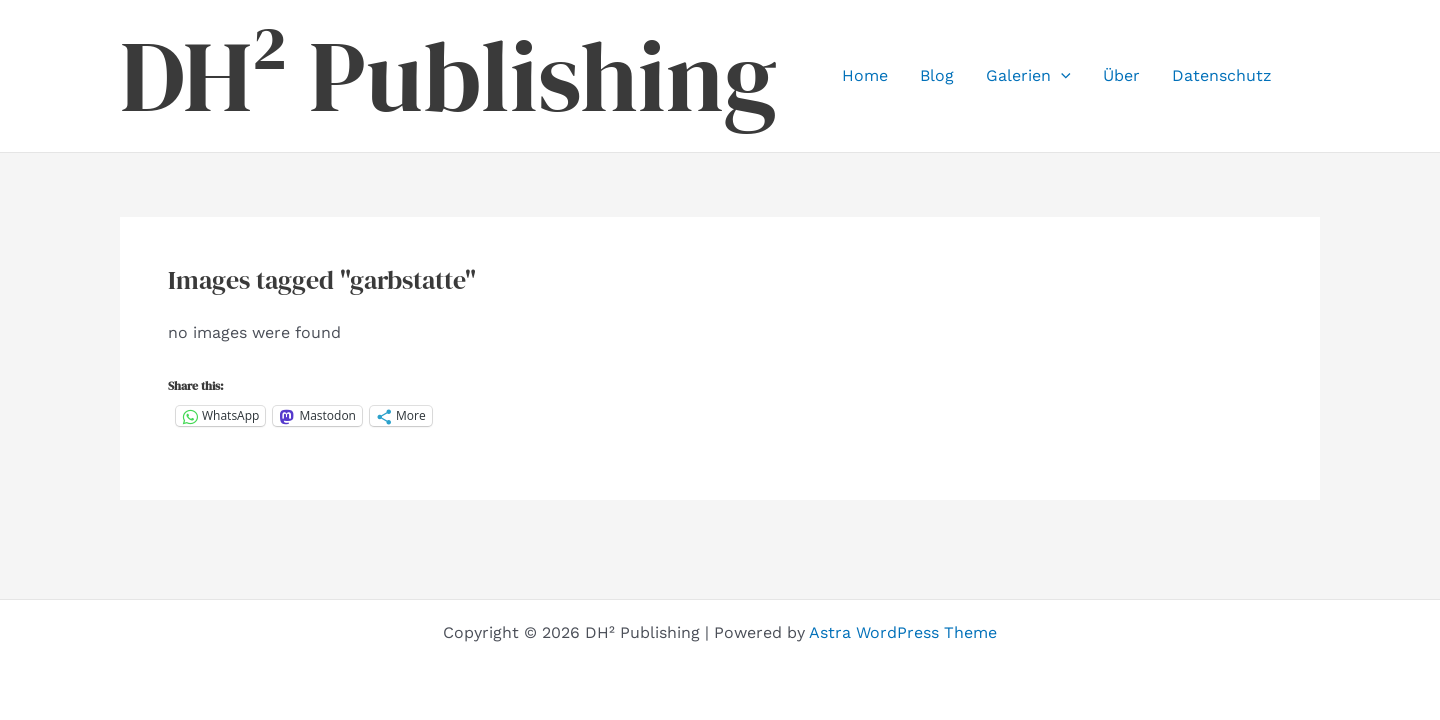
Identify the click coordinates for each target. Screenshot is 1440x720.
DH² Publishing (448, 76)
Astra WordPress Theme (903, 632)
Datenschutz (1222, 75)
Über (1121, 75)
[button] (1061, 76)
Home (865, 75)
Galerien (1028, 76)
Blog (937, 75)
